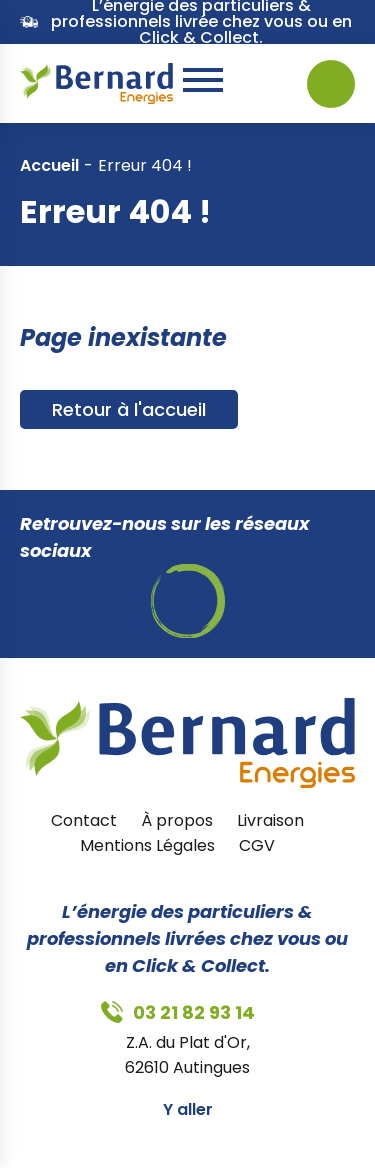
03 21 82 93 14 (248, 84)
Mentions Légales (147, 845)
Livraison (270, 820)
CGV (257, 845)
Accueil (49, 165)
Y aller (188, 1109)
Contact (84, 820)
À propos (177, 820)
